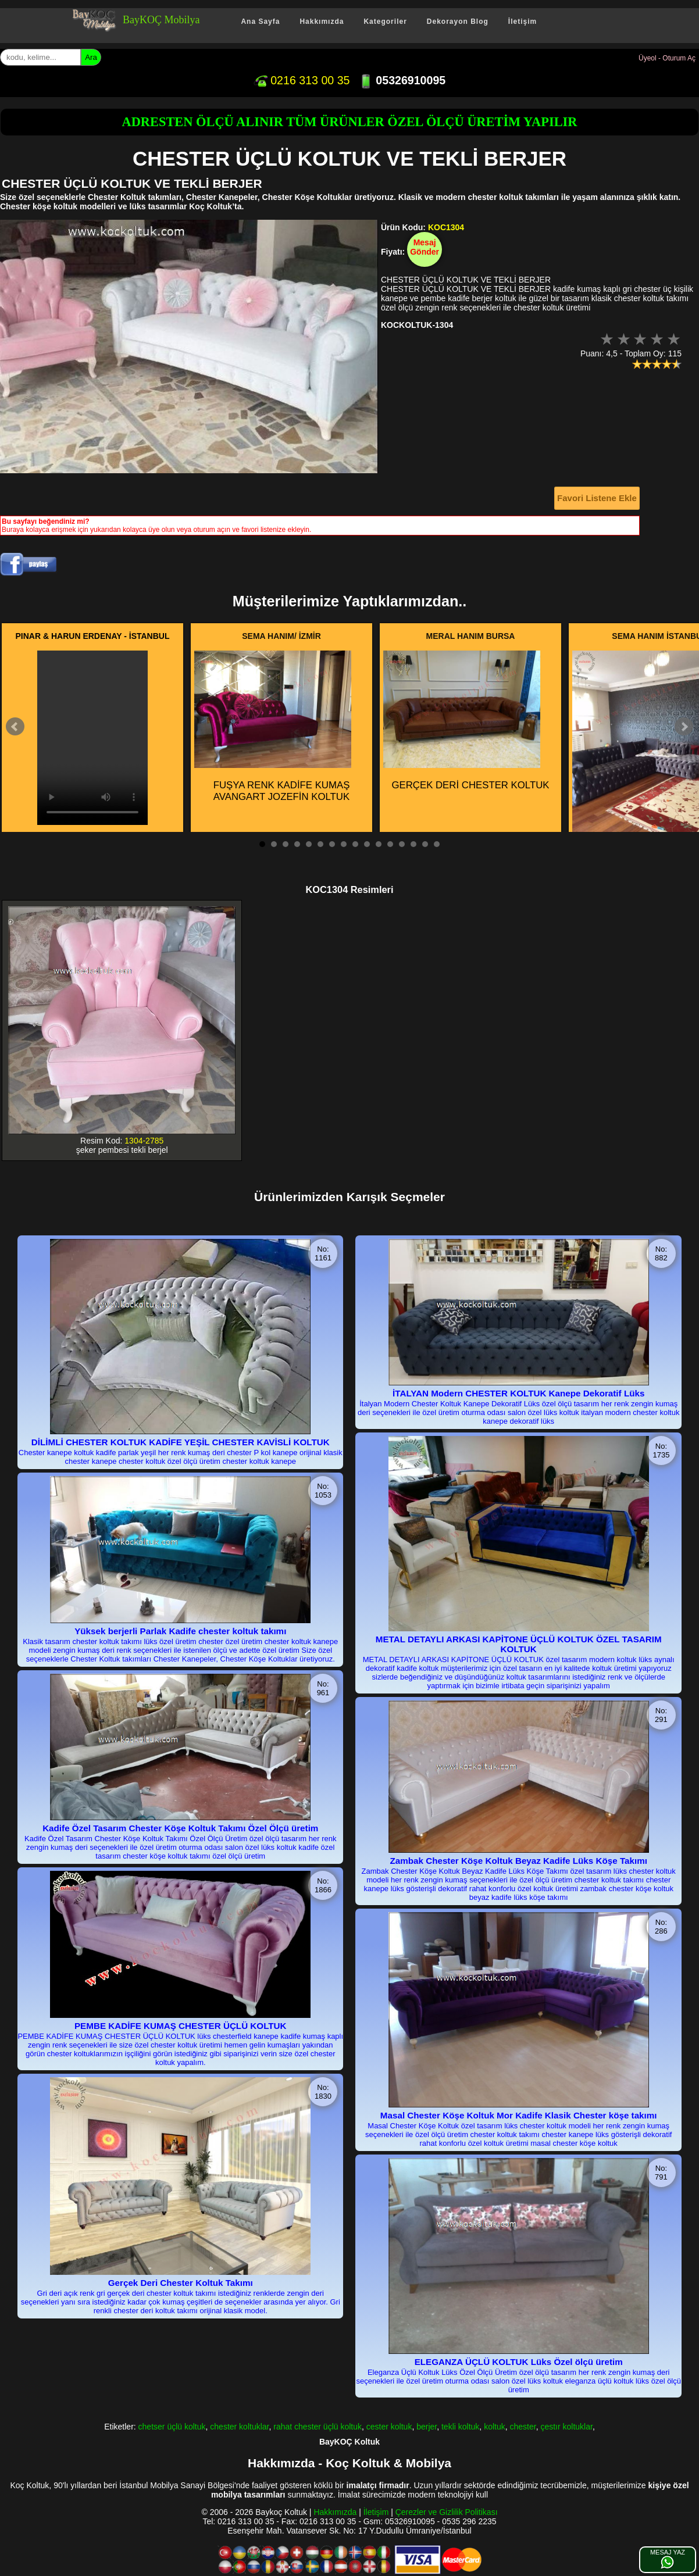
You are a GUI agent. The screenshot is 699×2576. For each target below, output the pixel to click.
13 (402, 844)
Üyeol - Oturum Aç (667, 58)
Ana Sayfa (260, 21)
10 (367, 844)
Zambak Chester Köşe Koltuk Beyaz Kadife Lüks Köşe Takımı (518, 1861)
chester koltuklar (239, 2426)
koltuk (494, 2426)
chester (522, 2426)
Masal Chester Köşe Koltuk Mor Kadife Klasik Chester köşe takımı (518, 2115)
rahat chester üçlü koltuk (317, 2426)
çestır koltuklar (566, 2426)
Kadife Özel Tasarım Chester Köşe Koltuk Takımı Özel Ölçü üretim (180, 1828)
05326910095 (402, 80)
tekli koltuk (460, 2426)
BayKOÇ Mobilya (161, 20)
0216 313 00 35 (302, 80)
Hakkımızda (321, 21)
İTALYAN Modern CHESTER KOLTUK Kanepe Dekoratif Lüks (518, 1393)
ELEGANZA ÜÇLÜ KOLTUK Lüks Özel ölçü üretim (519, 2362)
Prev (15, 726)
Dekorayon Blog (457, 21)
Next (684, 726)
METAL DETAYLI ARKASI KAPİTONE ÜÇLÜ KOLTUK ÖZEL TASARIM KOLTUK (519, 1644)
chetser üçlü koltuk (172, 2426)
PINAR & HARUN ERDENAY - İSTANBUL (93, 636)
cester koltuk (389, 2426)
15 (425, 844)
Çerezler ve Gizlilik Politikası (446, 2512)
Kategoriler (384, 21)
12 (390, 844)
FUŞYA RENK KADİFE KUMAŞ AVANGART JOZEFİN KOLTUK (272, 727)
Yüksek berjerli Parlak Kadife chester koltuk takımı (180, 1631)
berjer (426, 2426)
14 (413, 844)
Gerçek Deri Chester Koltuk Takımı (180, 2283)
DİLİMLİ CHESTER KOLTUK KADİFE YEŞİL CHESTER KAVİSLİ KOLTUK (180, 1442)
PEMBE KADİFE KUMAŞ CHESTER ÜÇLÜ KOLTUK (180, 2026)
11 (378, 844)
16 (437, 844)
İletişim (522, 21)
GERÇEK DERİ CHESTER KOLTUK (466, 721)
